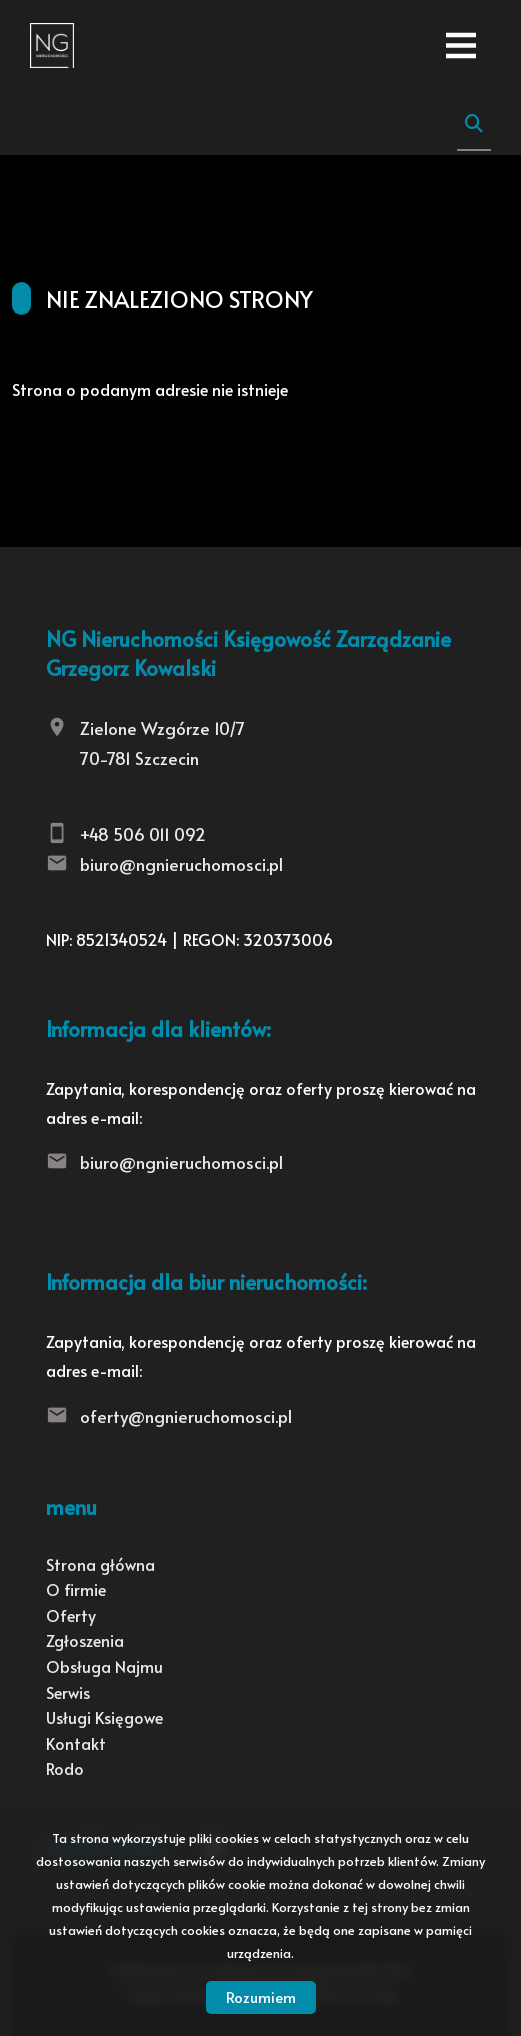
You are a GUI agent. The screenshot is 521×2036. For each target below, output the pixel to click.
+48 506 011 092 (143, 834)
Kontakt (76, 1743)
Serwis (68, 1692)
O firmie (76, 1589)
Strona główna (100, 1564)
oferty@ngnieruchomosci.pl (186, 1416)
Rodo (65, 1768)
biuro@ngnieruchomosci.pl (181, 864)
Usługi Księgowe (104, 1717)
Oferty (71, 1615)
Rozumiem (261, 1996)
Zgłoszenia (85, 1640)
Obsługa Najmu (104, 1666)
